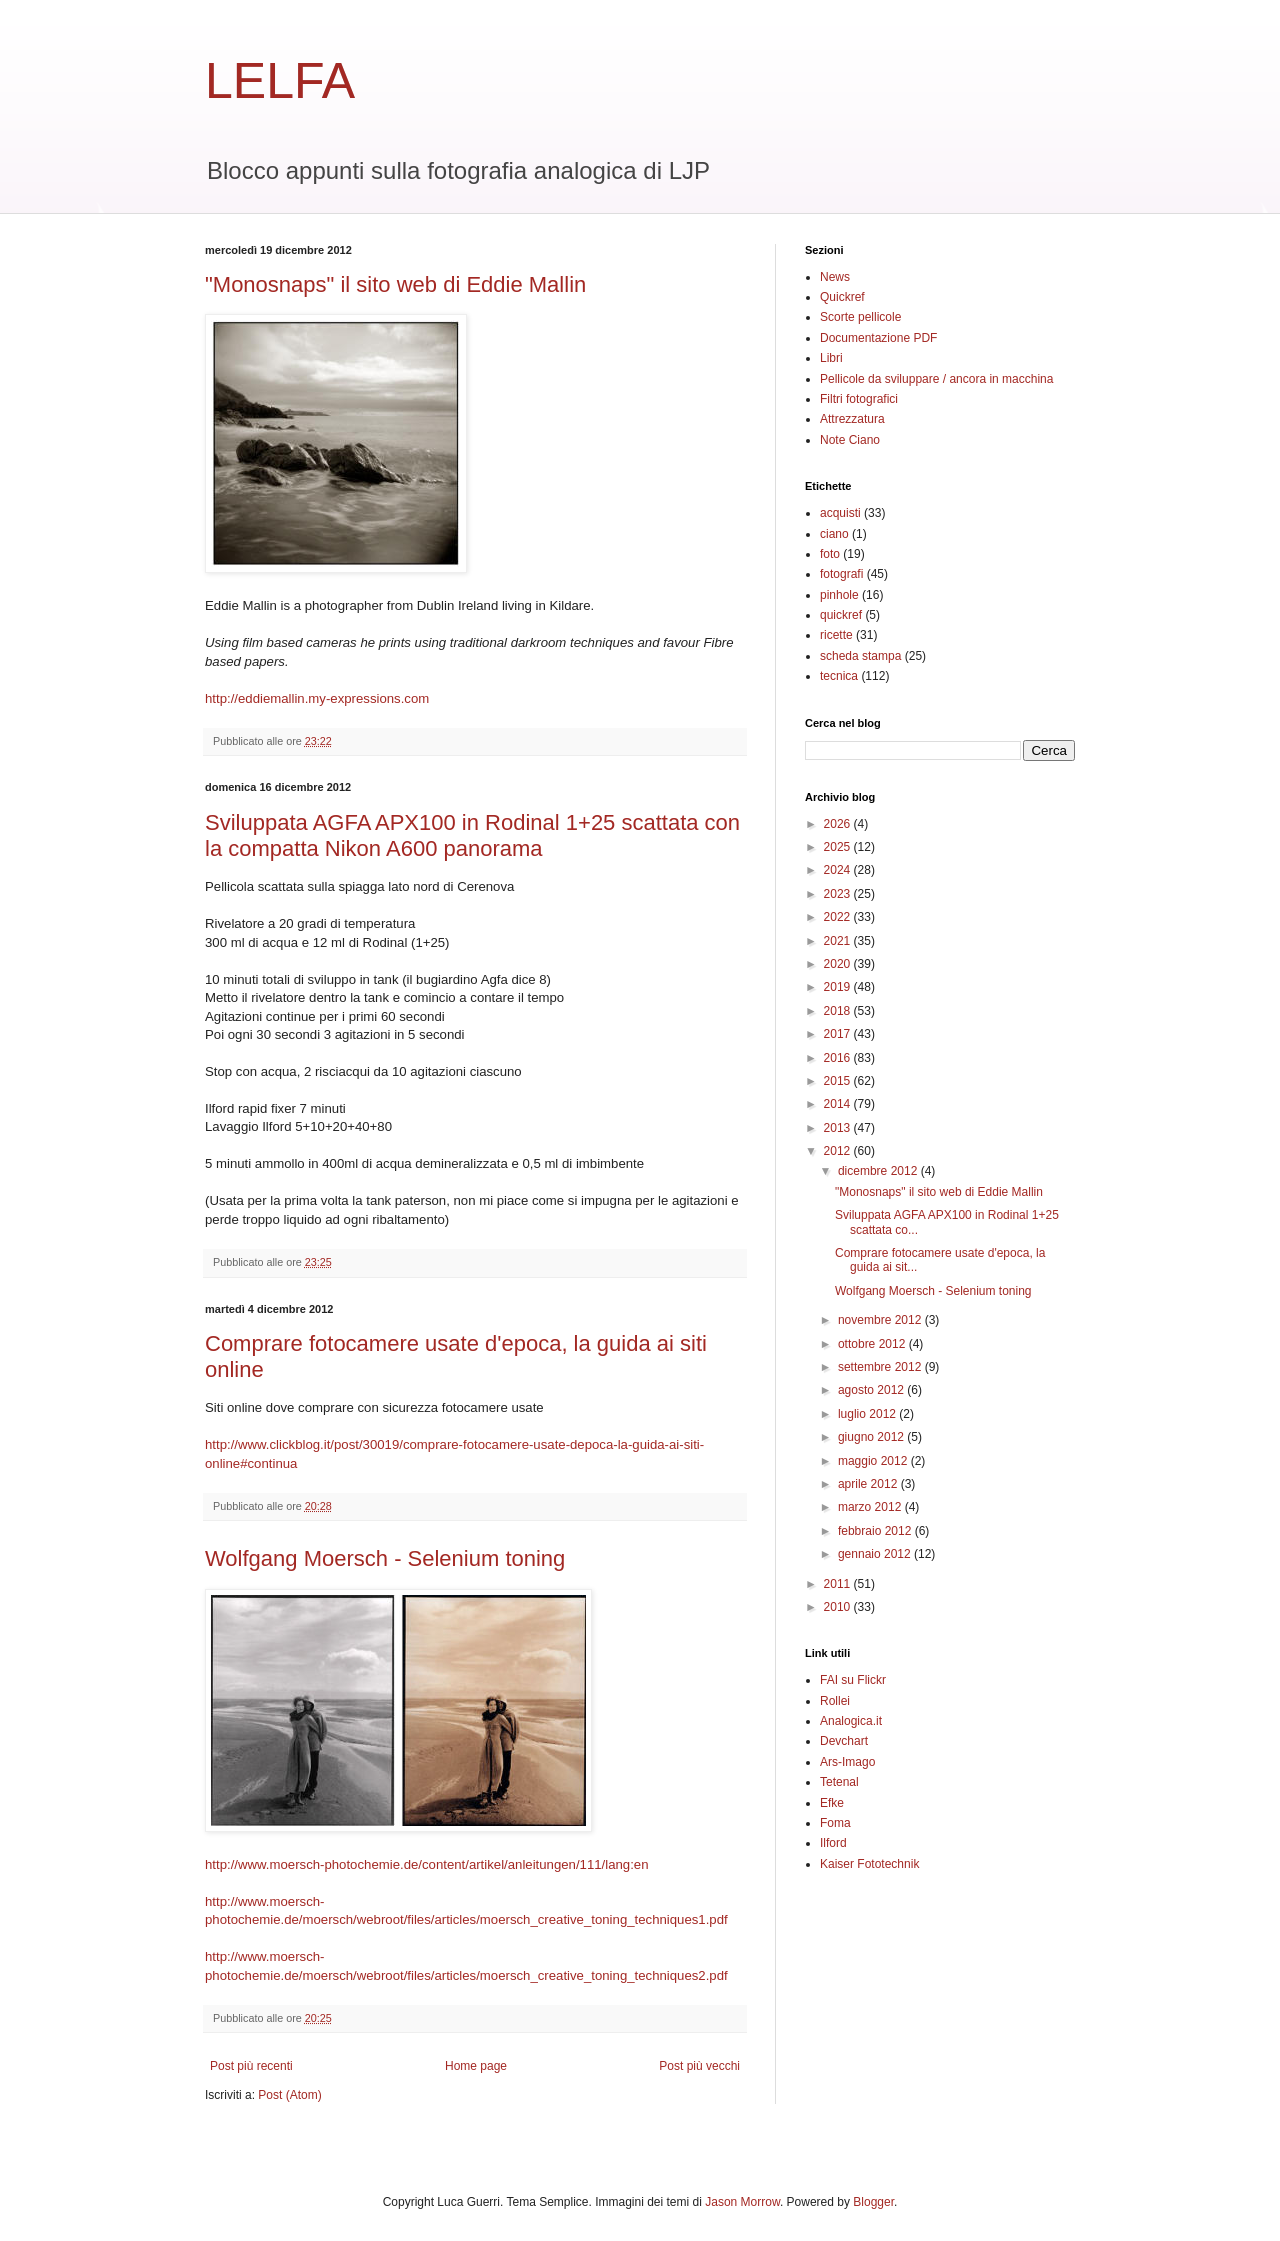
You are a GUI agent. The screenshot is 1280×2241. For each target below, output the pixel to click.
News (835, 277)
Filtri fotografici (859, 399)
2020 (839, 964)
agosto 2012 (872, 1390)
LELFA (280, 81)
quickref (841, 615)
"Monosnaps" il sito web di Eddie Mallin (395, 284)
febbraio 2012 (876, 1531)
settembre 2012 (881, 1367)
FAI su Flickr (853, 1680)
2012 (839, 1151)
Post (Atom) (289, 2095)
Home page (476, 2066)
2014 (839, 1104)
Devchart (844, 1741)
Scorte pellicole (860, 317)
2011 (839, 1584)
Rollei (835, 1701)
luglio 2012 (868, 1414)
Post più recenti (251, 2066)
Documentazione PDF (878, 338)
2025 (839, 847)
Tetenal (839, 1782)
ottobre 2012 (873, 1344)
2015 (839, 1081)
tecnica (839, 676)
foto (830, 554)
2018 (839, 1011)
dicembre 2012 (879, 1171)
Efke (832, 1803)
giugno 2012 (872, 1437)
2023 (839, 894)
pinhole (839, 595)
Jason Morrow (742, 2202)
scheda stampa (860, 656)
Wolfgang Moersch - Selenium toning (385, 1558)
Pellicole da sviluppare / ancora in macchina (936, 379)
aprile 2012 (869, 1484)
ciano (834, 534)
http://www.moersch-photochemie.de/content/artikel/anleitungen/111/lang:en (427, 1864)
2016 (839, 1058)
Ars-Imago (847, 1762)
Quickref (842, 297)
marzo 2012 (871, 1507)
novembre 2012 (881, 1320)
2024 (839, 870)
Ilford (833, 1843)
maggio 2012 (874, 1461)
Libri (831, 358)
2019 (839, 987)
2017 (839, 1034)
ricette (836, 635)
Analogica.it (851, 1721)
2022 (839, 917)
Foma (835, 1823)
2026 (839, 824)
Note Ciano (850, 440)
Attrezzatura (852, 419)
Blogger (873, 2202)
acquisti (840, 513)
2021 (839, 941)
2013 (839, 1128)
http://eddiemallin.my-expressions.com (317, 698)
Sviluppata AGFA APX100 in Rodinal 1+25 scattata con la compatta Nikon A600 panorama (472, 835)
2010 (839, 1607)
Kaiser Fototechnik (869, 1864)
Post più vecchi (699, 2066)
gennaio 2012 (876, 1554)
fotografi (841, 574)
